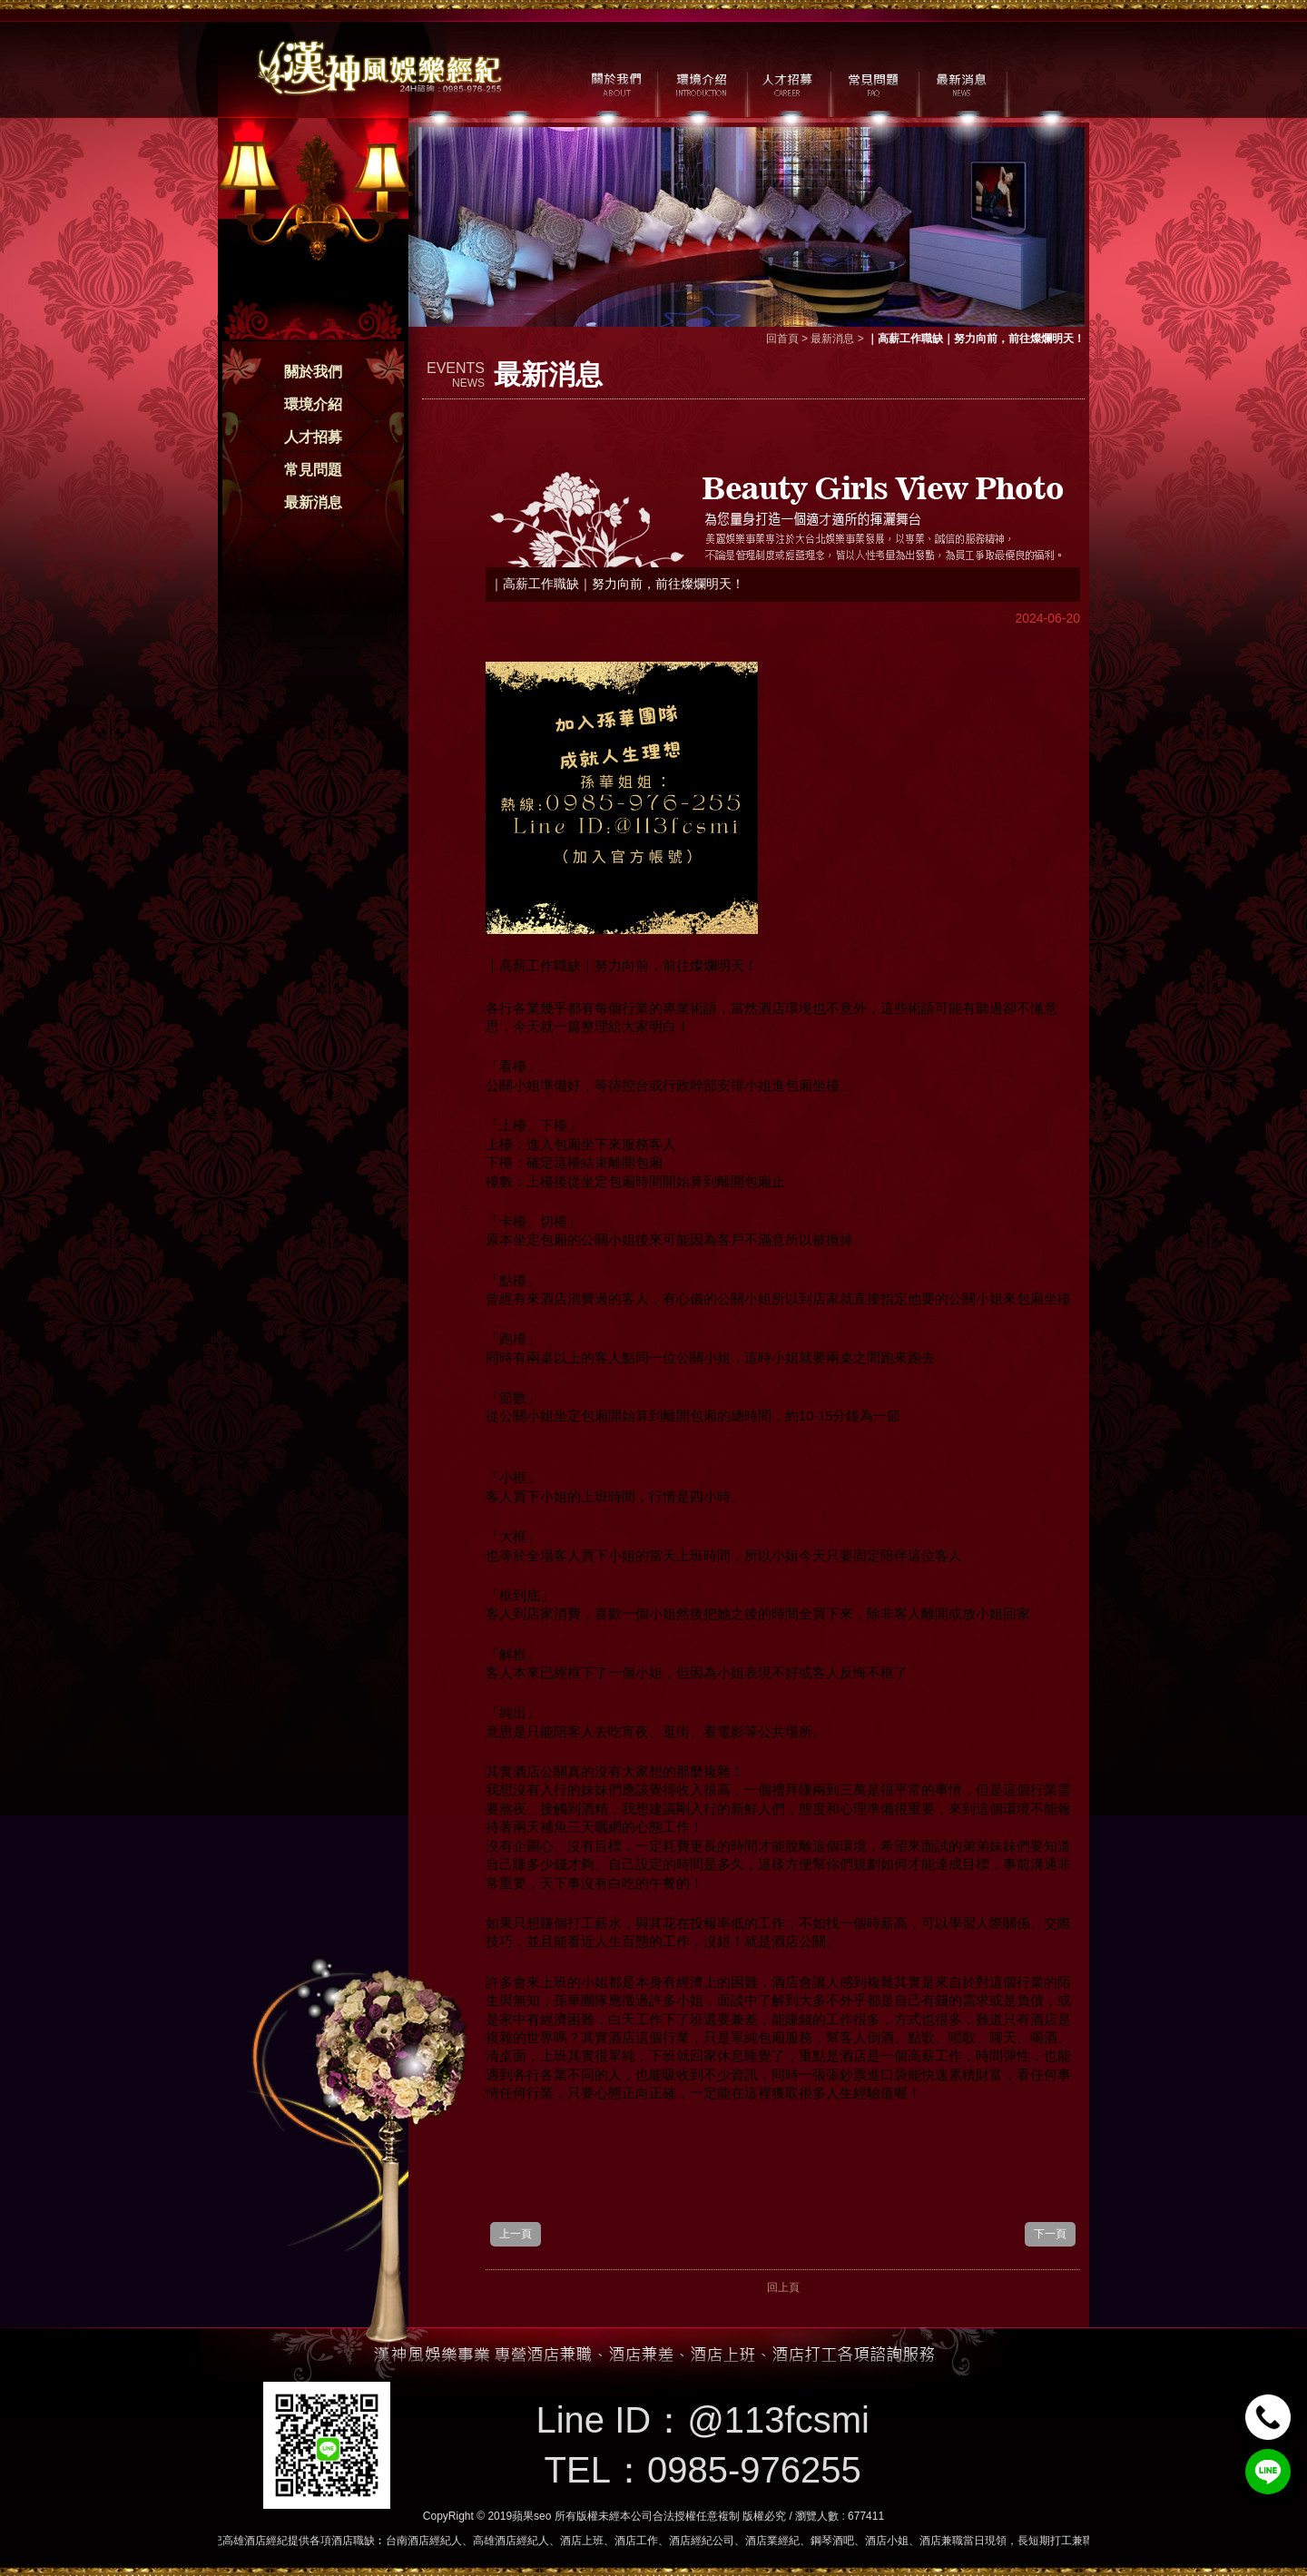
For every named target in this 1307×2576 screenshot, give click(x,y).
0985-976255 (754, 2470)
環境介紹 (313, 404)
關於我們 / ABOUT (615, 83)
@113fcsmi (778, 2420)
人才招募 (313, 437)
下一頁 (1050, 2233)
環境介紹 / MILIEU (701, 83)
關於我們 (313, 371)
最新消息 (313, 502)
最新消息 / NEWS (960, 83)
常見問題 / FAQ (873, 83)
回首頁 (782, 338)
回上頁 (783, 2287)
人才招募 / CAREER (787, 83)
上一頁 (515, 2233)
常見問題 (313, 469)
